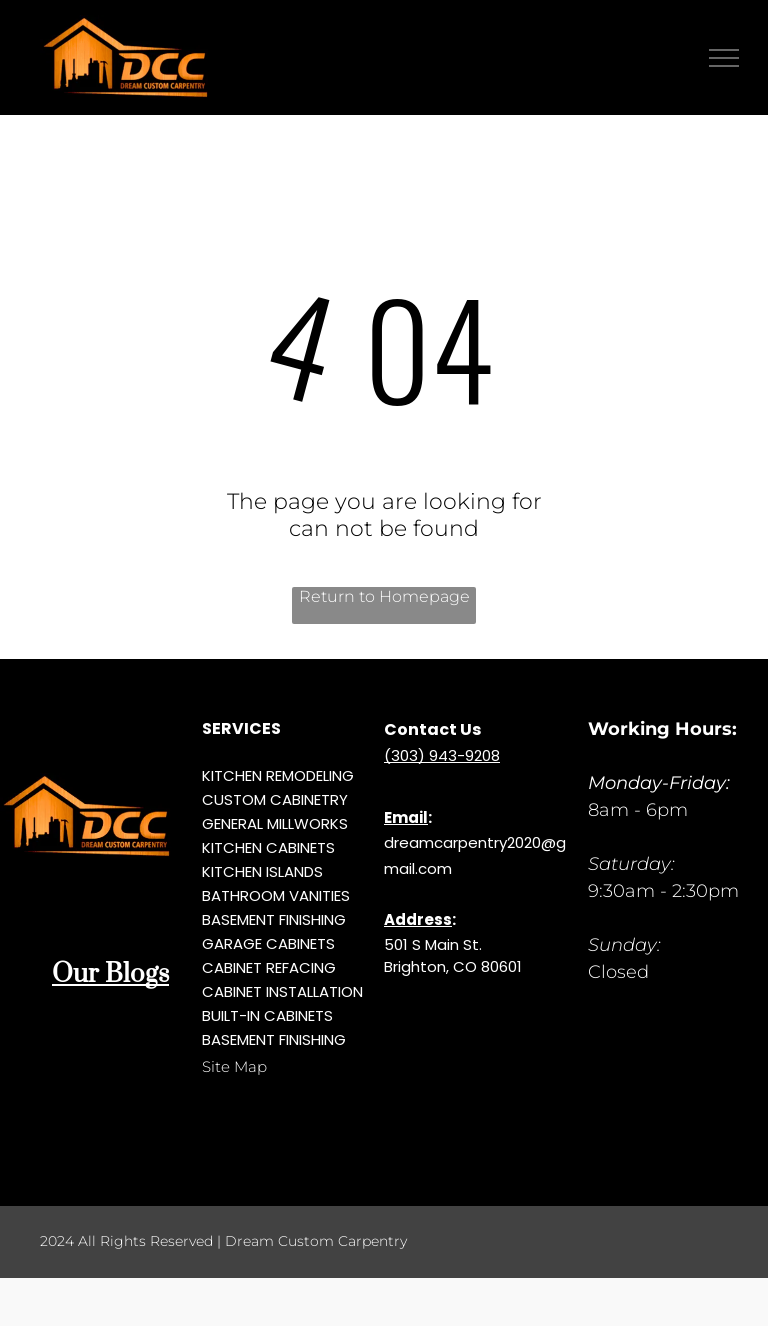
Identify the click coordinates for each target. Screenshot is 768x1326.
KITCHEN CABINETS (268, 847)
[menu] (724, 58)
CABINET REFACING (269, 967)
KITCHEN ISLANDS (262, 871)
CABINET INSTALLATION (282, 991)
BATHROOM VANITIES (276, 895)
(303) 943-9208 (442, 755)
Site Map (234, 1066)
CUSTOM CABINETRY (275, 799)
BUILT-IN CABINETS (267, 1015)
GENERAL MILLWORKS (275, 823)
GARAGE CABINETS (268, 943)
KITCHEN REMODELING (278, 775)
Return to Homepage (384, 596)
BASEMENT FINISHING (274, 919)
